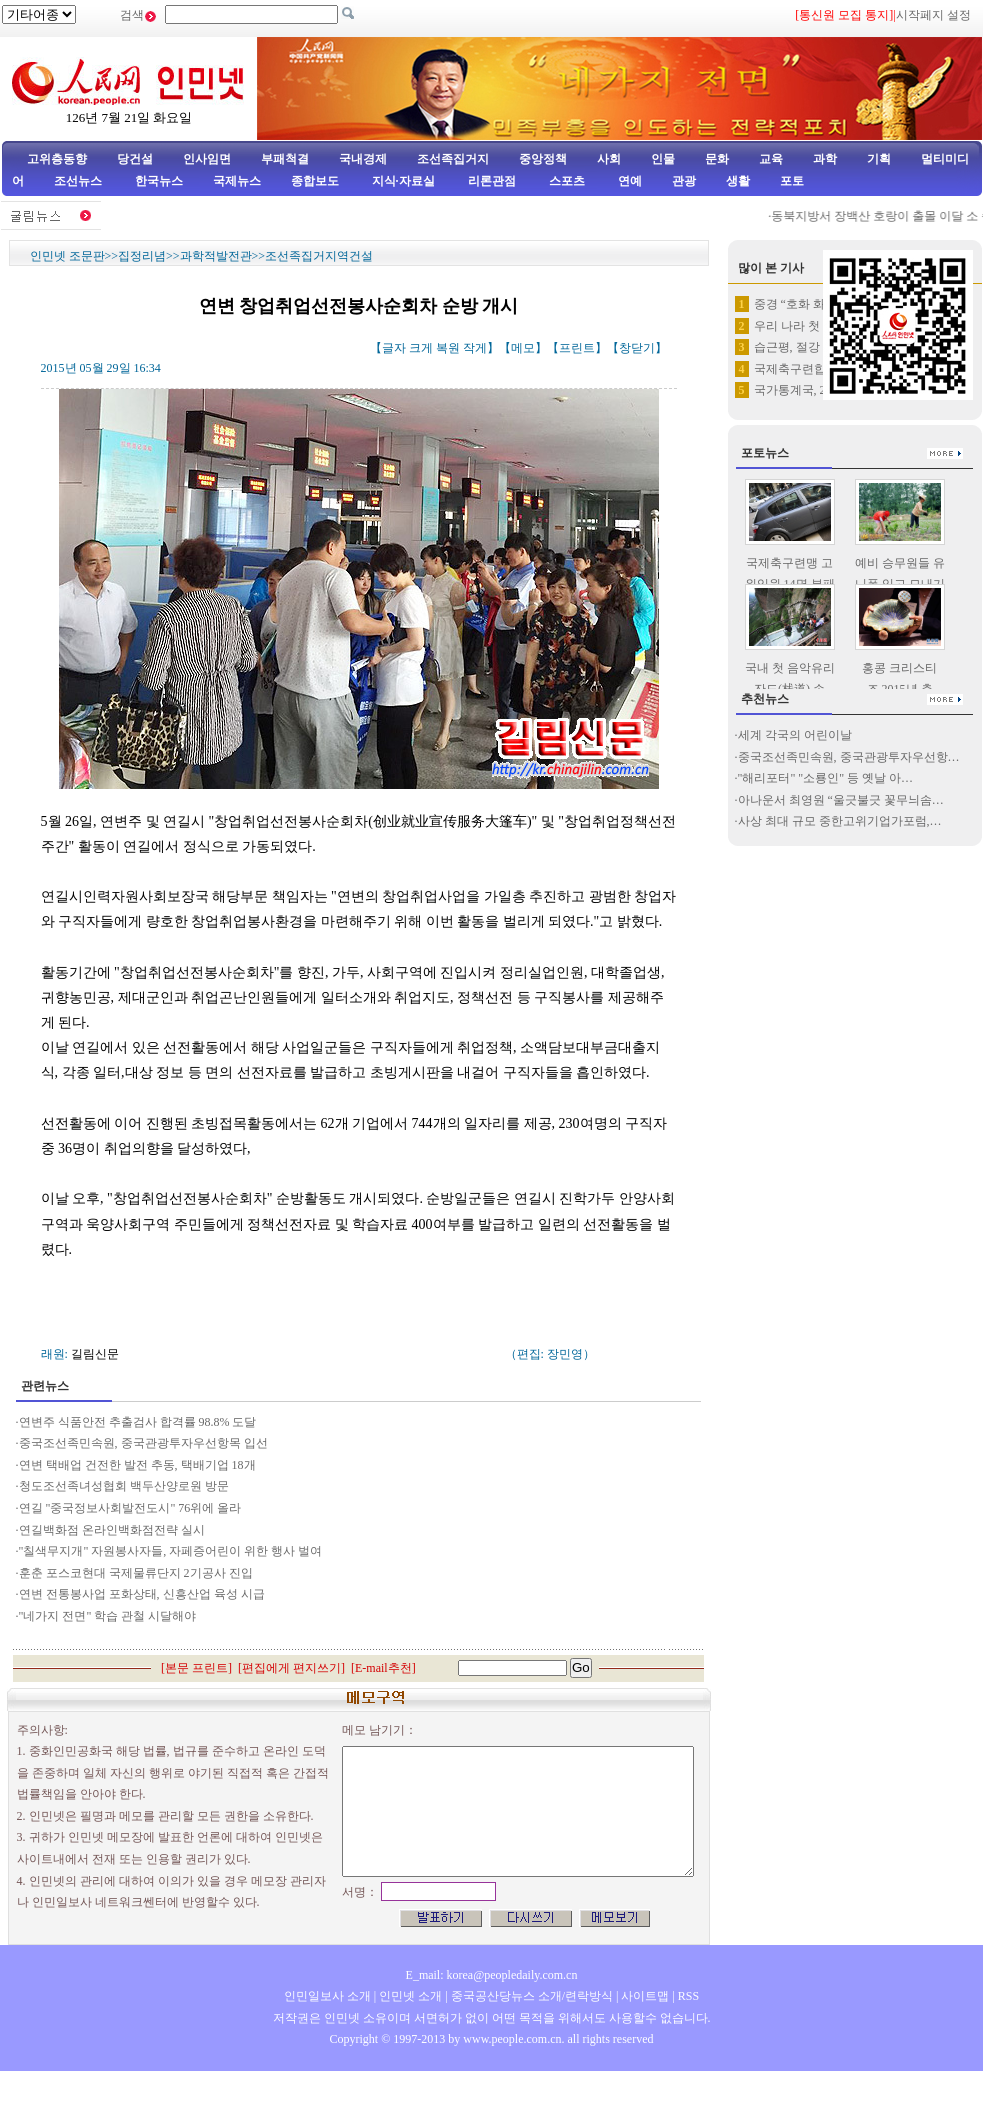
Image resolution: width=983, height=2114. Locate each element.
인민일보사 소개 (327, 1996)
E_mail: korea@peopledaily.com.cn (492, 1975)
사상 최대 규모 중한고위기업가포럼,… (840, 821)
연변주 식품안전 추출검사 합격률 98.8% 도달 (139, 1422)
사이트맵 (645, 1996)
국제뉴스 (237, 181)
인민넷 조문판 (67, 256)
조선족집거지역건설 (319, 256)
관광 (684, 181)
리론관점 (492, 181)
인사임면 (207, 159)
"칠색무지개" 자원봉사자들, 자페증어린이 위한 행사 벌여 (172, 1551)
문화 (717, 159)
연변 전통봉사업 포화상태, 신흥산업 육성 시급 (142, 1594)
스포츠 (565, 181)
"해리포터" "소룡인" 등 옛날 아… (826, 778)
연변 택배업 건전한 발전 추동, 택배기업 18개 (137, 1465)
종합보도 (315, 181)
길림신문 (95, 1354)
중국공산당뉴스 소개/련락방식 (532, 1996)
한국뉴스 (159, 181)
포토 (792, 181)
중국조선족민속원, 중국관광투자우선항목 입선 (143, 1443)
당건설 (135, 159)
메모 (523, 348)
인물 (663, 159)
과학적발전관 (216, 256)
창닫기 (637, 348)
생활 (738, 181)
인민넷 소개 (409, 1996)
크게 (421, 348)
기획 (879, 159)
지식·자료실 (405, 181)
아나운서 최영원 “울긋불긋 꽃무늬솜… (841, 800)
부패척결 (285, 159)
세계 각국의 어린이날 (795, 735)
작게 (475, 348)
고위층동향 (57, 159)
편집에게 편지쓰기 (291, 1668)
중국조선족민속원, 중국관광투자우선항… (849, 757)
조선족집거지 (453, 159)
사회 (609, 159)
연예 (628, 181)
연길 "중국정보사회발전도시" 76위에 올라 (132, 1508)
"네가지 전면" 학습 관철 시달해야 (109, 1616)
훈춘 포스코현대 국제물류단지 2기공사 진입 (136, 1573)
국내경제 (363, 159)
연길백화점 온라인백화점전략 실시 (112, 1530)
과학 (825, 159)
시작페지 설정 (933, 15)
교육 (771, 159)
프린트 (577, 348)
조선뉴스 (79, 181)
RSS (688, 1996)
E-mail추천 (383, 1668)
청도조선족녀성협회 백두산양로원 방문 (124, 1486)
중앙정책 (543, 159)
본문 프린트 (196, 1668)
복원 (448, 348)
